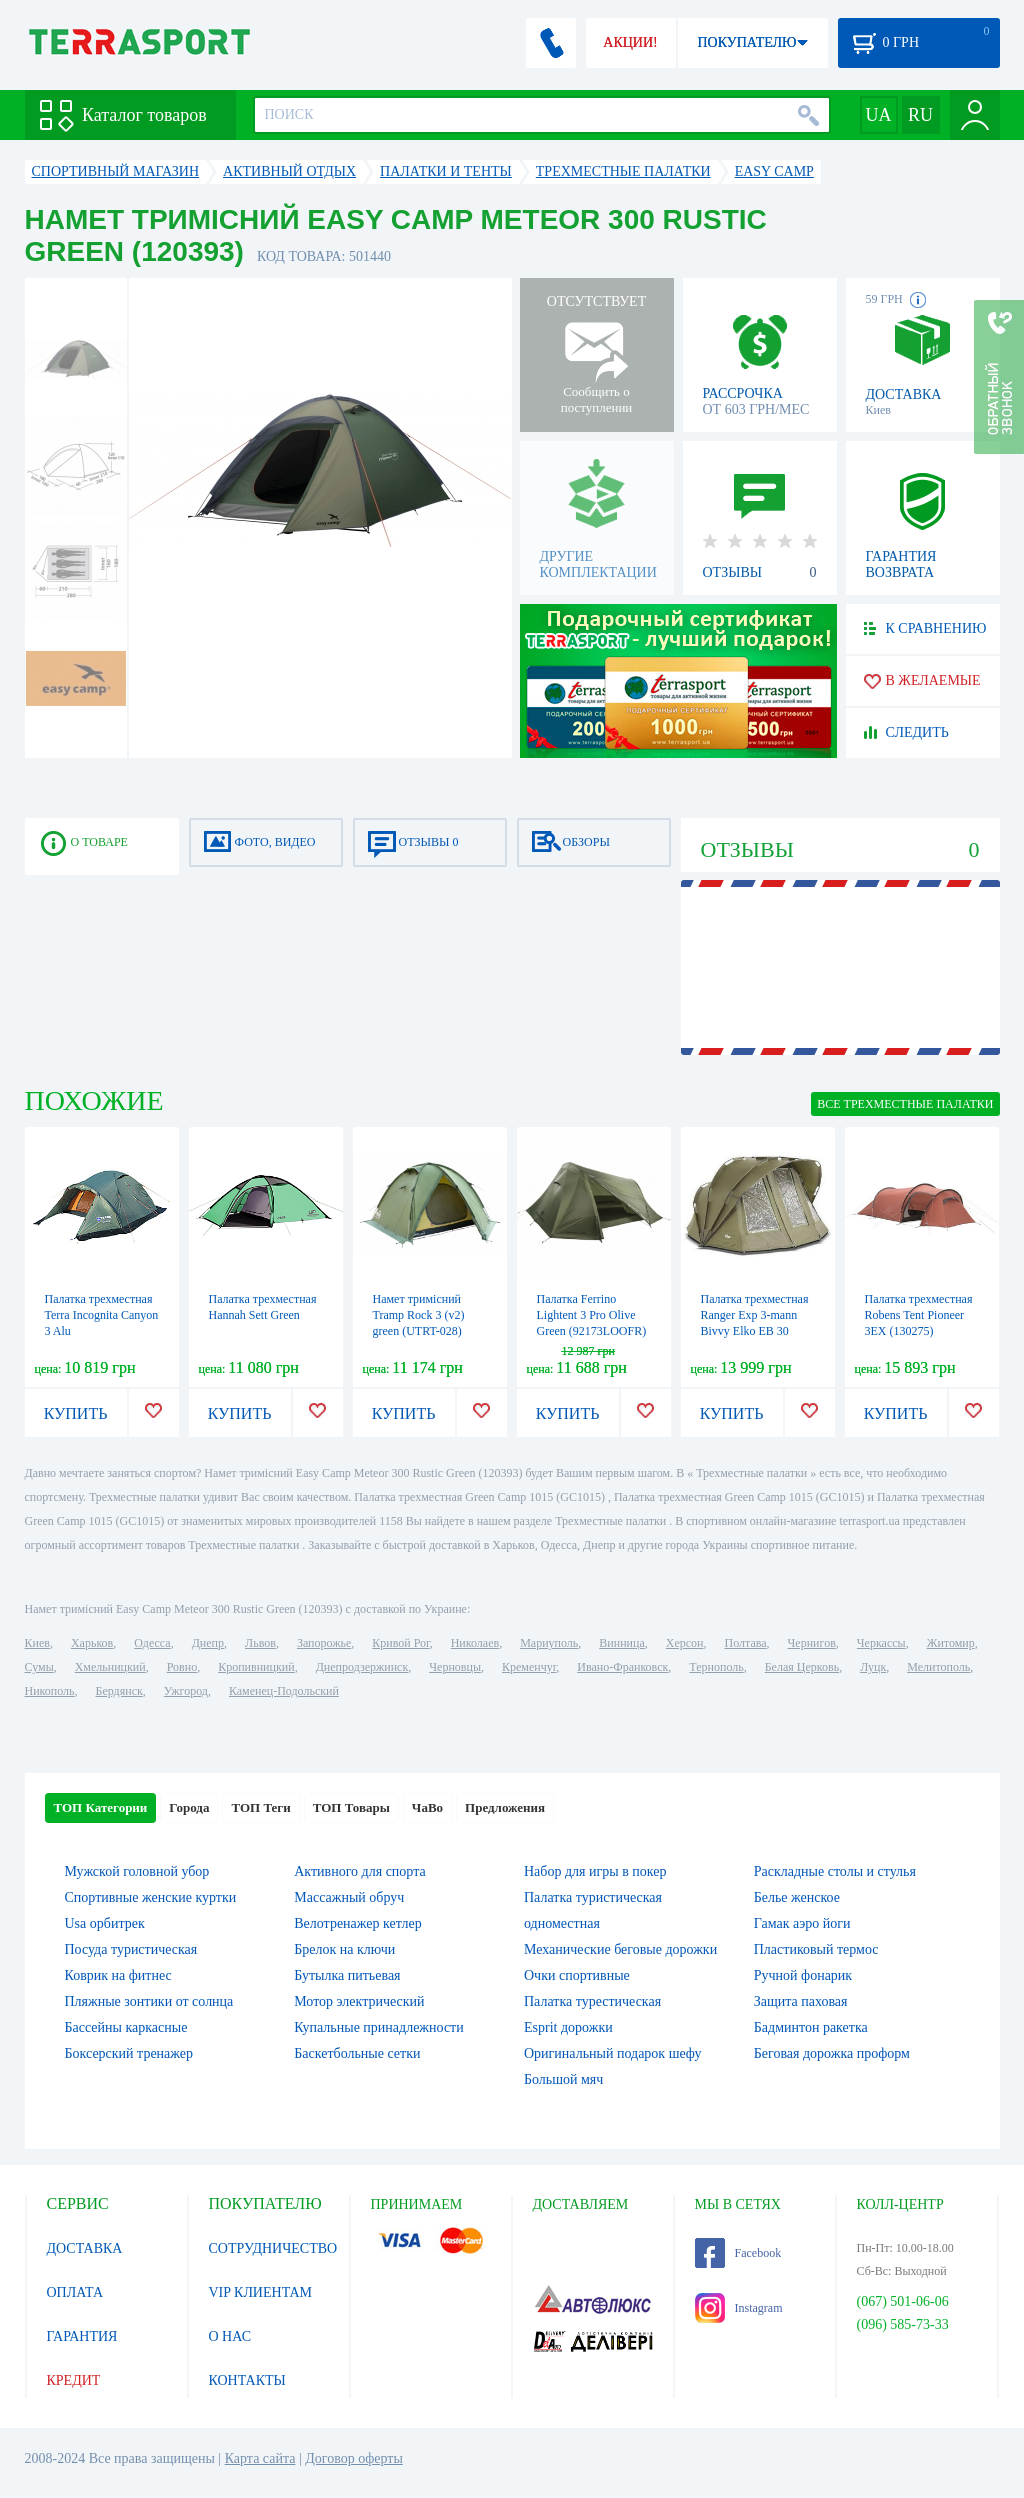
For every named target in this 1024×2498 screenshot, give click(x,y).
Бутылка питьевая (347, 1975)
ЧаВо (427, 1807)
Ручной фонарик (803, 1975)
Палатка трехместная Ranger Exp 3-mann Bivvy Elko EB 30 (755, 1315)
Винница (621, 1643)
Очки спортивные (577, 1975)
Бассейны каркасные (126, 2027)
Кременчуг (529, 1667)
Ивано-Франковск (622, 1667)
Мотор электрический (359, 2001)
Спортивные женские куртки (151, 1897)
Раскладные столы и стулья (835, 1871)
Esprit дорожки (568, 2027)
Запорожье (324, 1643)
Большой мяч (563, 2079)
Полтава (746, 1643)
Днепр (208, 1643)
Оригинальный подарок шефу (613, 2053)
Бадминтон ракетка (811, 2027)
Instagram (739, 2308)
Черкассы (881, 1643)
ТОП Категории (101, 1807)
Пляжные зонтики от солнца (149, 2001)
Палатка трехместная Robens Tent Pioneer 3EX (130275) (919, 1315)
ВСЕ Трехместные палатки (905, 1104)
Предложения (505, 1807)
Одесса (152, 1643)
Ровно (182, 1667)
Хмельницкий (110, 1667)
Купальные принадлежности (378, 2027)
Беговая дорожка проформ (832, 2053)
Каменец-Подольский (284, 1691)
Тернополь (716, 1667)
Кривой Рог (400, 1643)
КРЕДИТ (74, 2380)
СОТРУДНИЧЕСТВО (273, 2248)
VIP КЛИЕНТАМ (261, 2292)
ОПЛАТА (75, 2292)
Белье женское (797, 1897)
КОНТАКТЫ (247, 2380)
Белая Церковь (802, 1667)
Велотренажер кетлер (357, 1923)
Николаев (475, 1643)
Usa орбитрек (105, 1923)
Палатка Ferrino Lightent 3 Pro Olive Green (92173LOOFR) (592, 1315)
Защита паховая (801, 2001)
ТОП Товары (351, 1807)
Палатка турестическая (592, 2001)
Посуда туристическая (131, 1949)
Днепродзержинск (362, 1667)
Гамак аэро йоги (802, 1923)
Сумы (39, 1667)
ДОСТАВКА (85, 2248)
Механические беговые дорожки (620, 1949)
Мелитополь (938, 1667)
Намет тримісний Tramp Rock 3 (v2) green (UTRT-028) (419, 1315)
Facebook (738, 2253)
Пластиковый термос (816, 1949)
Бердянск (119, 1691)
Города (189, 1807)
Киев (37, 1643)
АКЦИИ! (630, 42)
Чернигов (812, 1643)
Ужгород (186, 1691)
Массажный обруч (349, 1897)
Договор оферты (354, 2458)
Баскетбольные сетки (357, 2053)
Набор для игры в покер (595, 1871)
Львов (260, 1643)
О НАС (230, 2336)
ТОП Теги (260, 1807)
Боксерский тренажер (129, 2053)
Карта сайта (260, 2458)
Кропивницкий (256, 1667)
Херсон (685, 1643)
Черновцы (455, 1667)
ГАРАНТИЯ (82, 2336)
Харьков (92, 1643)
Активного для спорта (359, 1871)
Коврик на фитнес (118, 1975)
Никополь (50, 1691)
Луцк (873, 1667)
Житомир (951, 1643)
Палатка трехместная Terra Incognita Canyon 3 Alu (102, 1315)
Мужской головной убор (137, 1871)
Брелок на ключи (344, 1949)
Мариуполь (549, 1643)
